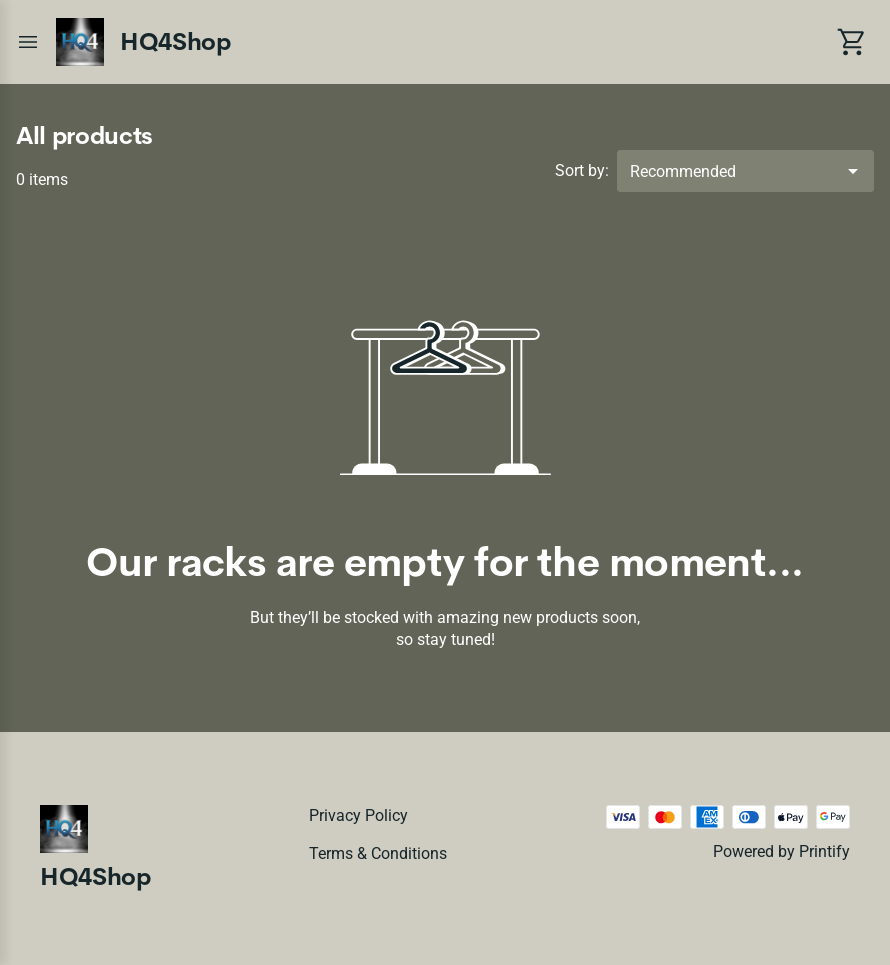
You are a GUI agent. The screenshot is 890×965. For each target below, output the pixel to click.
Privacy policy (358, 815)
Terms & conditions (378, 853)
